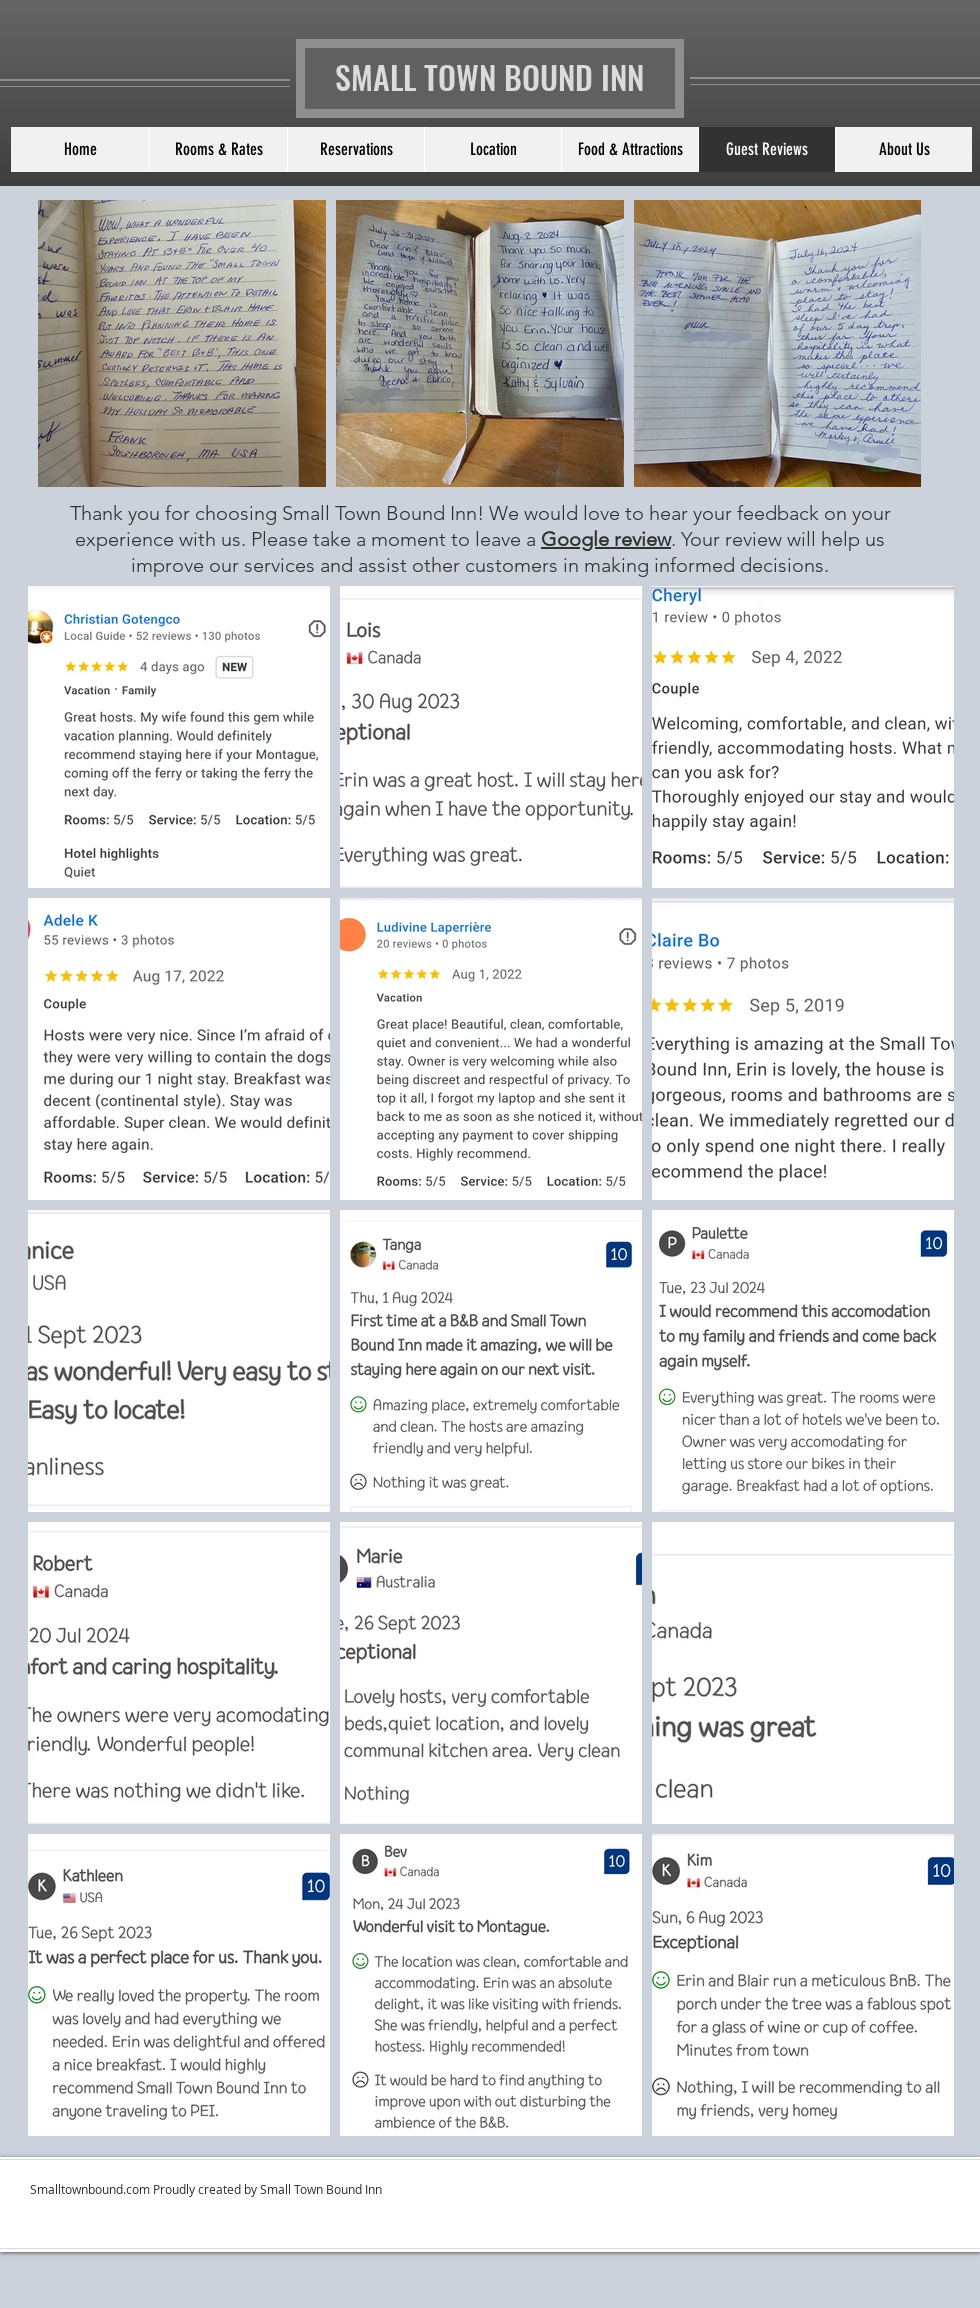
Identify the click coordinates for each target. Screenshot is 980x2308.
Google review (606, 539)
